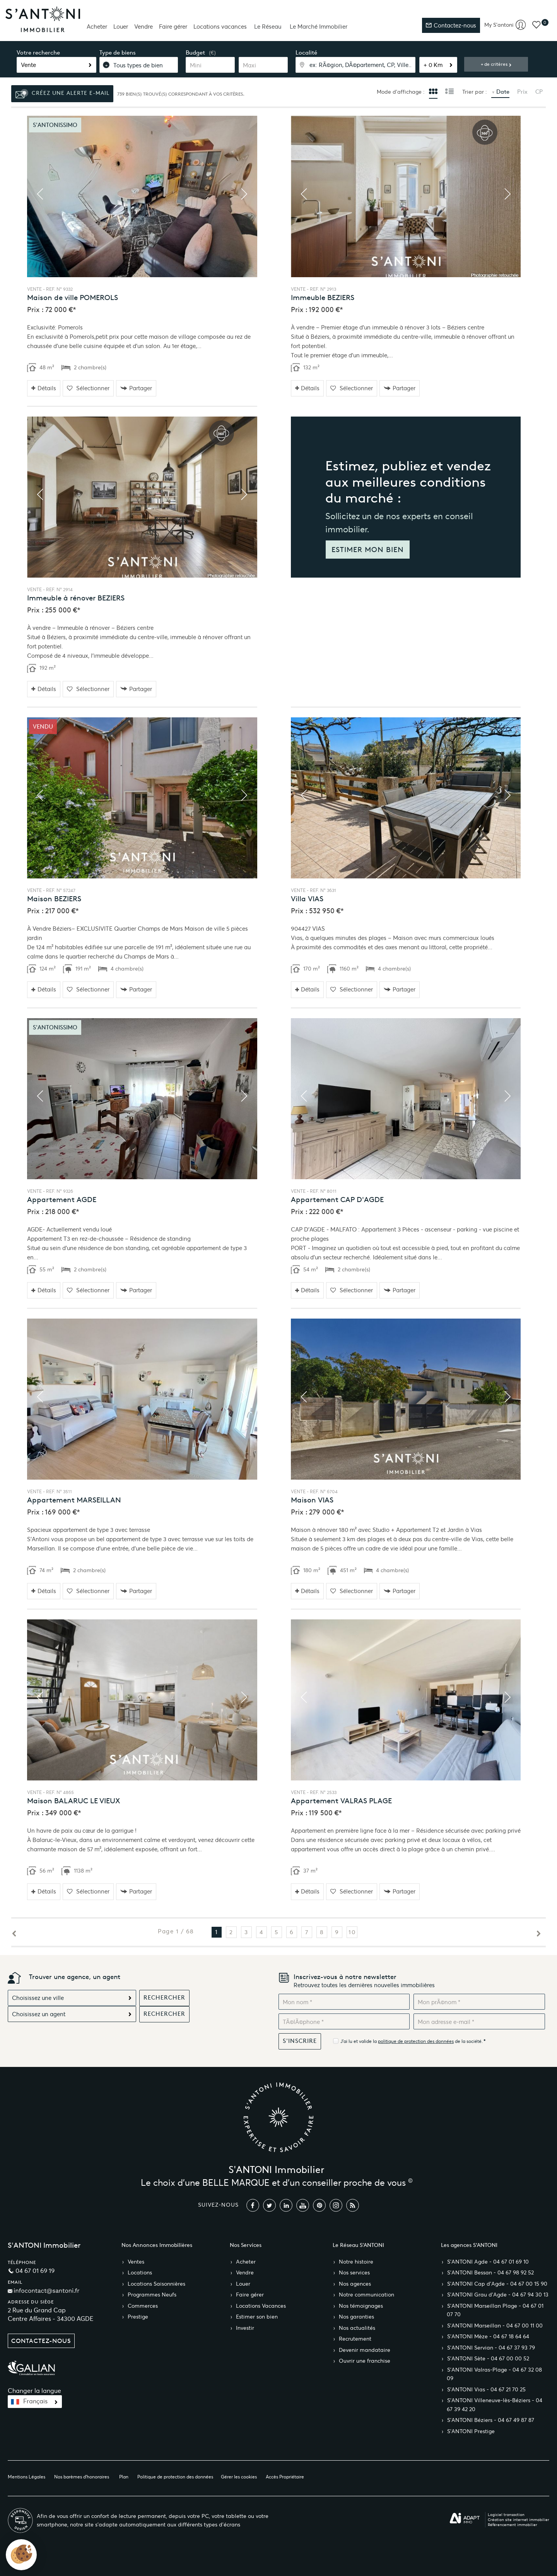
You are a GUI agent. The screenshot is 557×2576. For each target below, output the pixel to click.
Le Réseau (267, 26)
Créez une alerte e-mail (62, 93)
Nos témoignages (361, 2306)
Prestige (138, 2317)
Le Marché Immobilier (318, 26)
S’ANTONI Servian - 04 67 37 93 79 (491, 2347)
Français (35, 2401)
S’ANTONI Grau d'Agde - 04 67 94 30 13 (497, 2294)
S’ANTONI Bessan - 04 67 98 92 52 (490, 2272)
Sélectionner (88, 388)
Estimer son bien (257, 2317)
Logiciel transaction (506, 2514)
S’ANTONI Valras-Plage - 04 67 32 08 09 (494, 2374)
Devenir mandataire (364, 2350)
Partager (136, 388)
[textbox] (355, 65)
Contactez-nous (451, 25)
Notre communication (366, 2294)
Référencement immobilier (512, 2524)
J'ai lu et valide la (359, 2041)
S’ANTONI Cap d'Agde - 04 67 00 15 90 (497, 2284)
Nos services (354, 2272)
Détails (43, 388)
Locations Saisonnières (156, 2284)
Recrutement (355, 2339)
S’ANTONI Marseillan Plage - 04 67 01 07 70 (495, 2310)
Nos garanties (356, 2317)
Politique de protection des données (175, 2477)
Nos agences (355, 2284)
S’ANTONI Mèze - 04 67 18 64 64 (488, 2336)
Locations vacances (220, 26)
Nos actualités (357, 2328)
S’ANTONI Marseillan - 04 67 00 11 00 (495, 2325)
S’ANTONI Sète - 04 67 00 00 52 (488, 2358)
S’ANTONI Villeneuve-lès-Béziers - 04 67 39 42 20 (494, 2405)
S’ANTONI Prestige (471, 2431)
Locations (140, 2272)
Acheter (97, 26)
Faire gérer (173, 26)
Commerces (143, 2306)
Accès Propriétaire (285, 2477)
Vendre (143, 26)
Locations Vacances (261, 2306)
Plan (123, 2477)
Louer (120, 26)
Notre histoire (356, 2262)
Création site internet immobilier (518, 2519)
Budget (195, 52)
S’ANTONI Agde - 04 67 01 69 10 (488, 2262)
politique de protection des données (416, 2041)
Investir (245, 2328)
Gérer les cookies (239, 2477)
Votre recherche (38, 52)
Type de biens (117, 52)
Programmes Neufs (152, 2294)
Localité (306, 52)
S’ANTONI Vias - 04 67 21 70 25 (486, 2389)
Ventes (136, 2262)
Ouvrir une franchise (364, 2361)
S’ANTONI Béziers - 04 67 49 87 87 (490, 2420)
